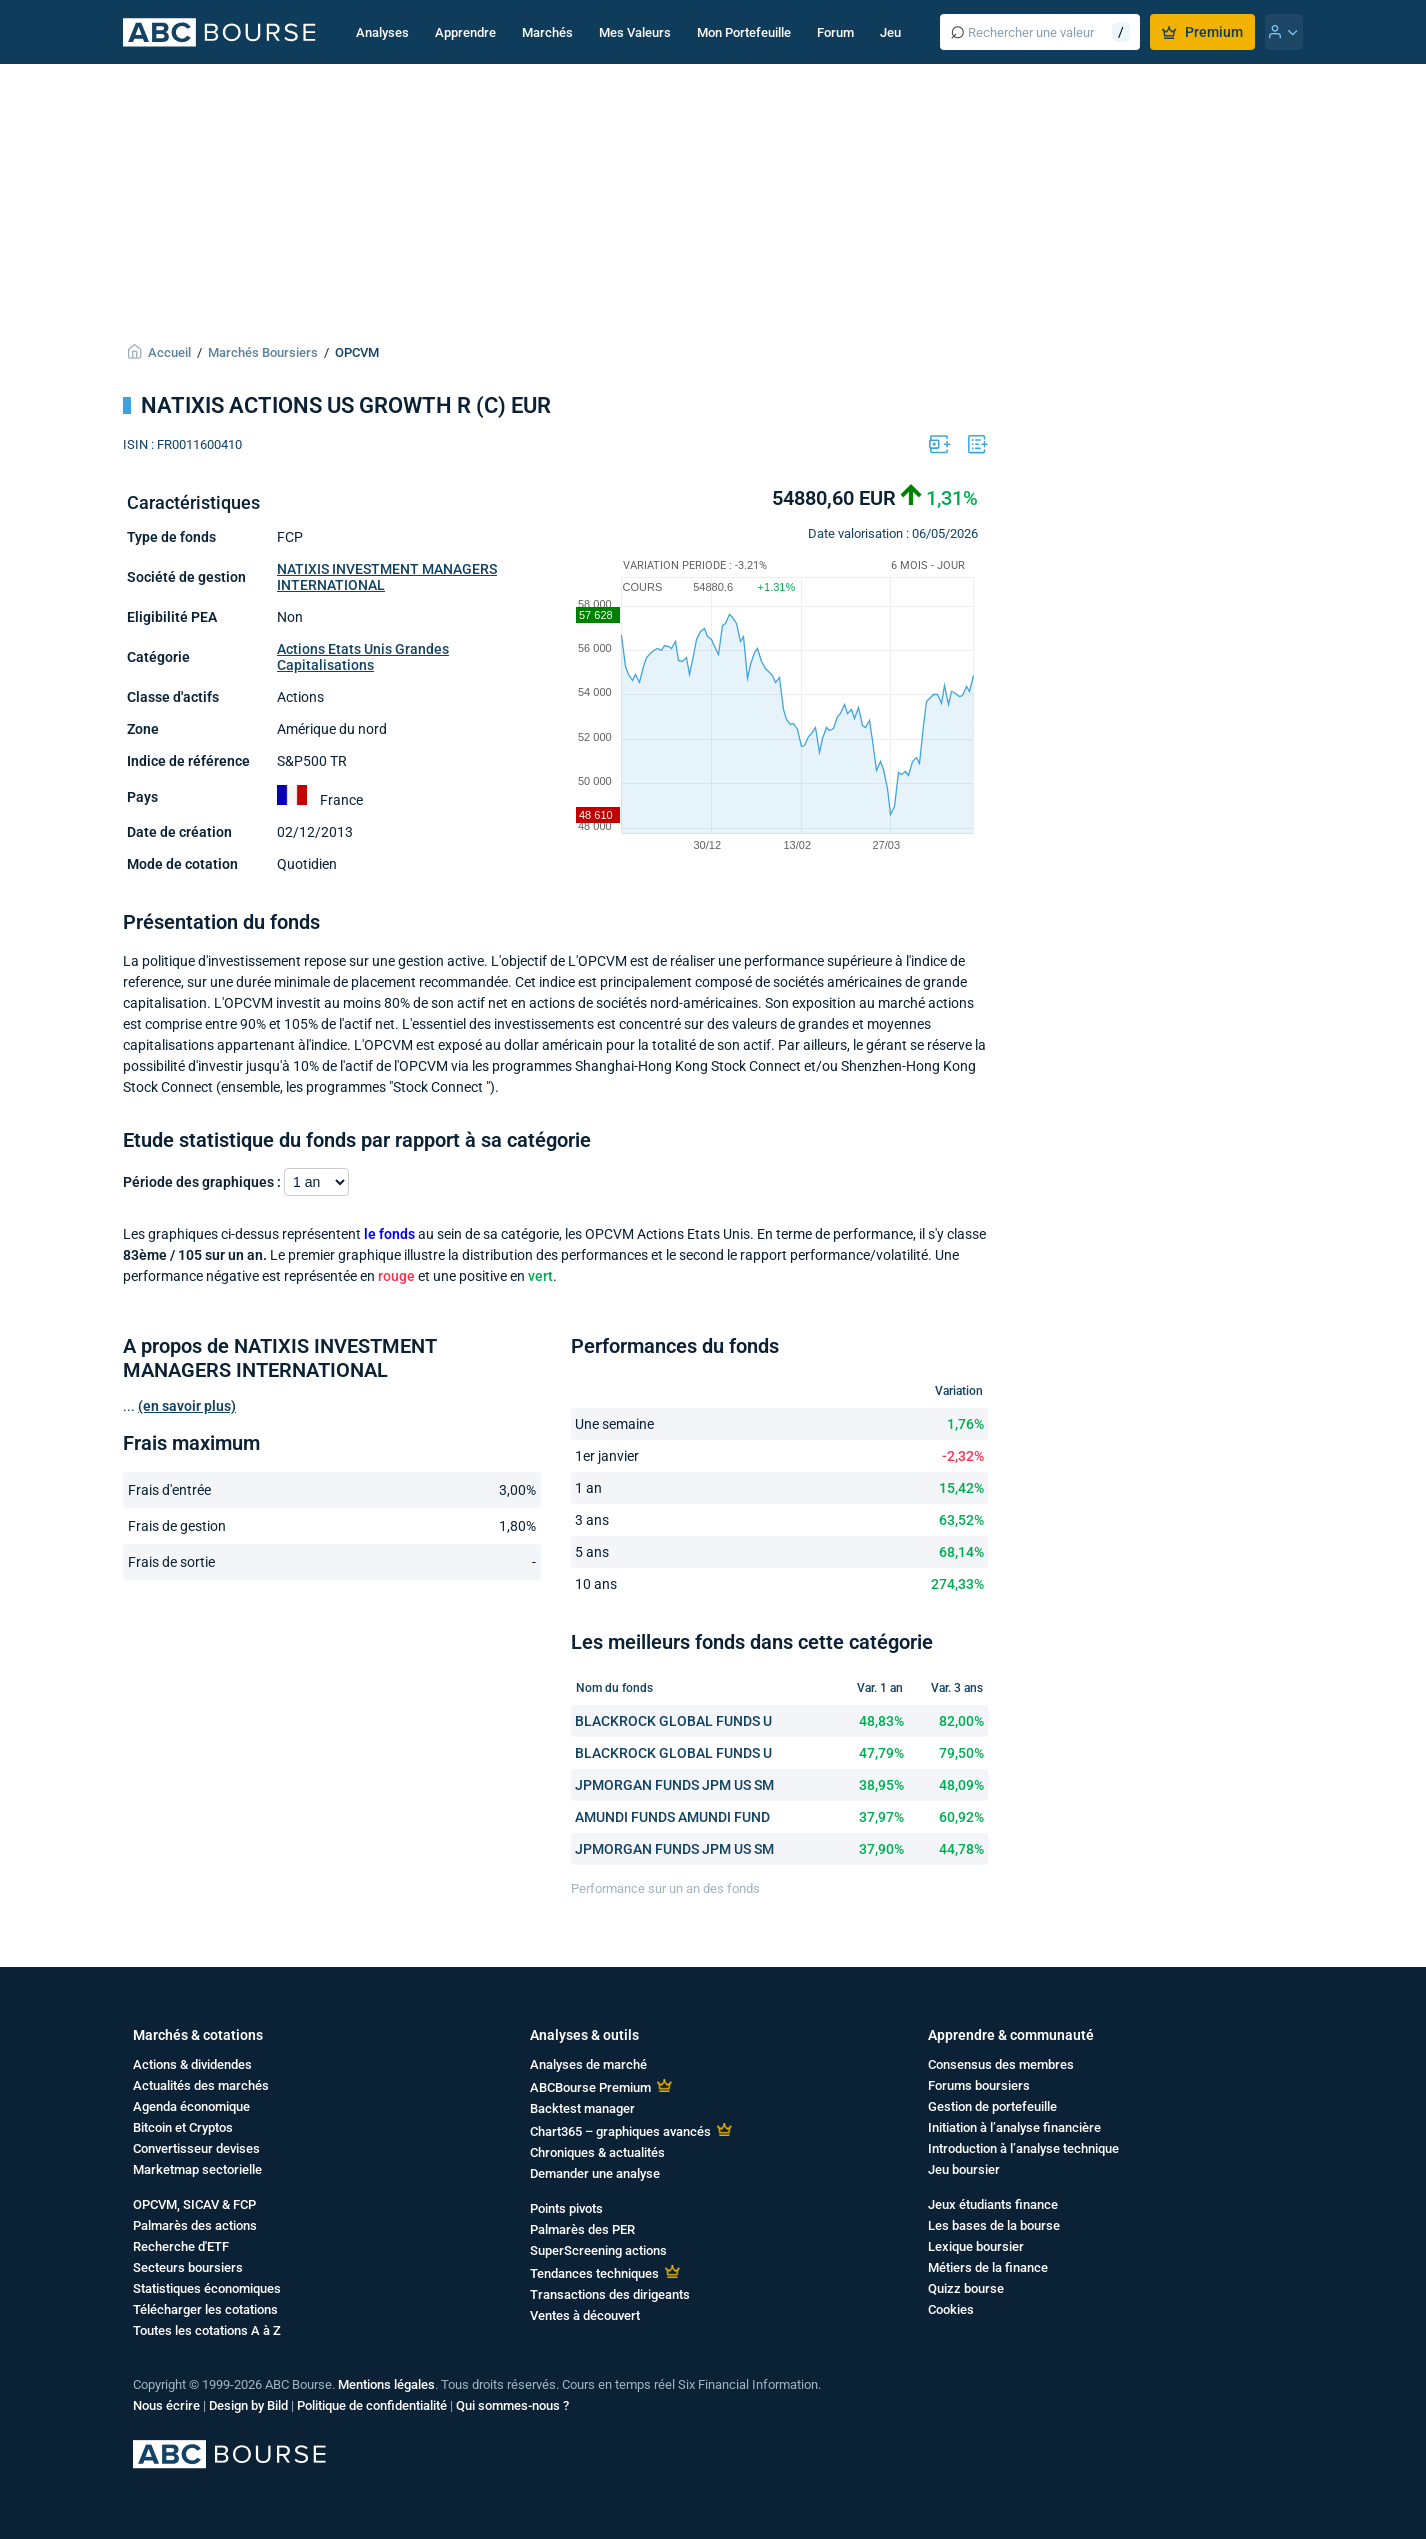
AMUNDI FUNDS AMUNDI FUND (672, 1817)
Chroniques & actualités (597, 2152)
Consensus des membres (1001, 2064)
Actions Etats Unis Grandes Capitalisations (363, 657)
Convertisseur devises (196, 2148)
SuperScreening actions (598, 2250)
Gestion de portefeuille (992, 2106)
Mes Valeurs (635, 32)
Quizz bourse (966, 2288)
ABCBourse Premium (590, 2087)
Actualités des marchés (201, 2085)
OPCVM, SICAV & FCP (194, 2204)
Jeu (890, 32)
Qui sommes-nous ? (512, 2405)
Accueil (169, 352)
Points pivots (566, 2208)
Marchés (547, 32)
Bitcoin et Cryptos (183, 2127)
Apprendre (465, 32)
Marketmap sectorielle (197, 2169)
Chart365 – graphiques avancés (620, 2131)
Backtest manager (582, 2108)
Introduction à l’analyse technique (1023, 2148)
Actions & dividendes (192, 2064)
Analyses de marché (588, 2064)
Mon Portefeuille (744, 32)
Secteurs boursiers (188, 2267)
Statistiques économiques (207, 2288)
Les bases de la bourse (994, 2225)
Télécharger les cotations (205, 2309)
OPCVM (357, 352)
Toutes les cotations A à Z (207, 2330)
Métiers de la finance (988, 2267)
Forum (835, 32)
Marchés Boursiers (263, 352)
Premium (1202, 32)
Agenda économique (191, 2106)
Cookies (951, 2309)
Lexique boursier (976, 2246)
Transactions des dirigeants (610, 2294)
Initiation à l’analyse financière (1014, 2127)
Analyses (382, 32)
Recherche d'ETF (181, 2246)
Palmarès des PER (582, 2229)
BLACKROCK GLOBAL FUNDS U (673, 1721)
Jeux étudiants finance (993, 2204)
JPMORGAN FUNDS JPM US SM (674, 1785)
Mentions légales (386, 2384)
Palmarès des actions (195, 2225)
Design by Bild (248, 2405)
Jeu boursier (964, 2169)
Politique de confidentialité (372, 2405)
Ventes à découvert (585, 2315)
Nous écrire (166, 2405)
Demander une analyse (595, 2173)
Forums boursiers (979, 2085)
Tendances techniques (594, 2273)
